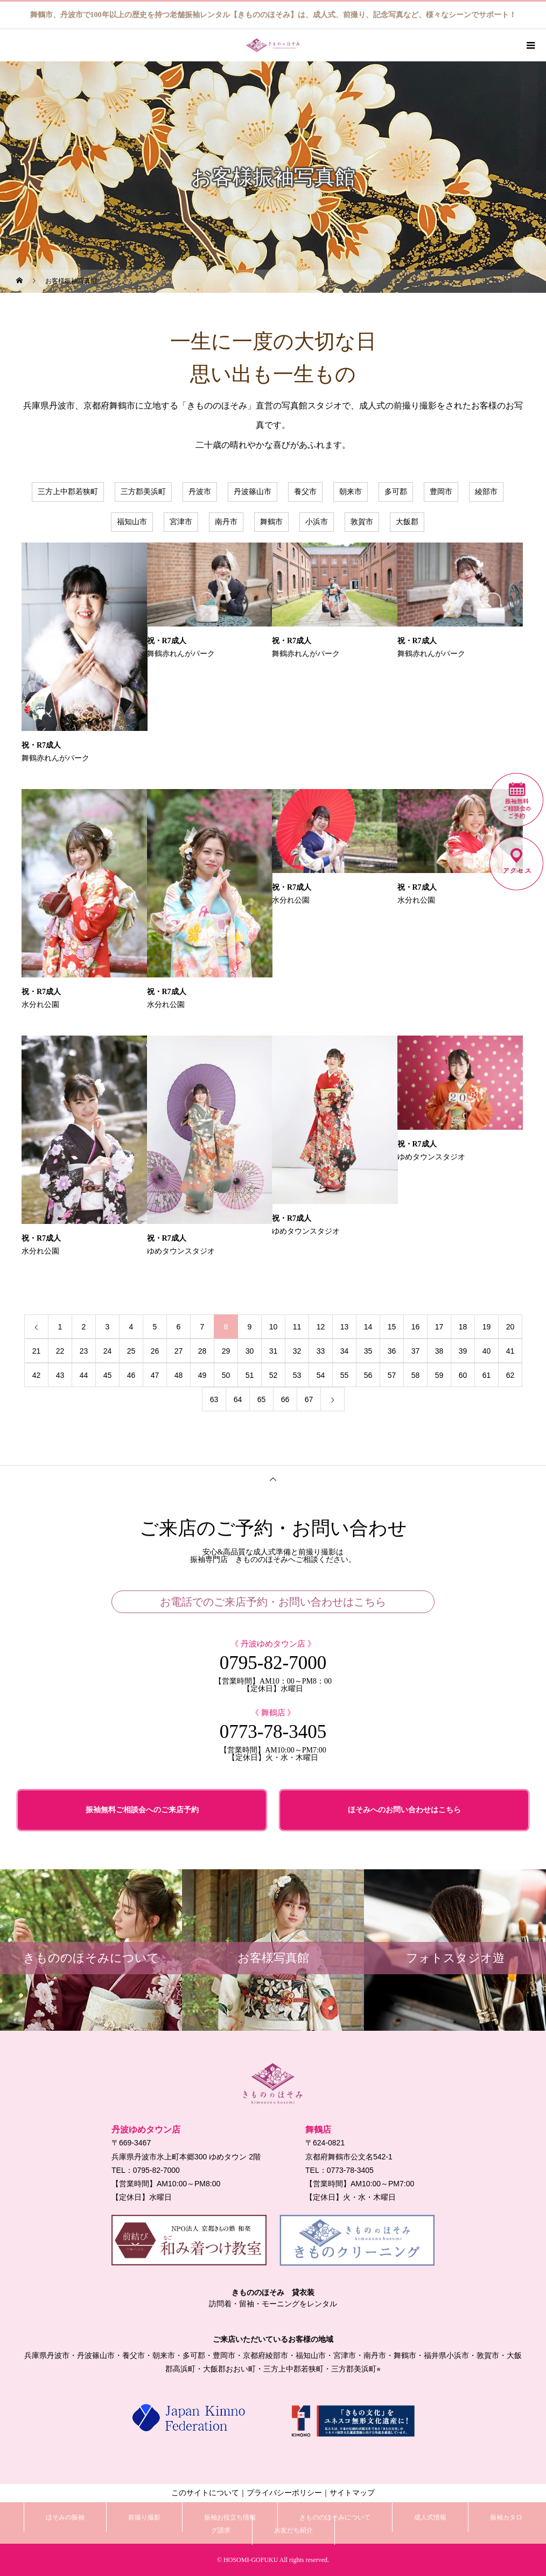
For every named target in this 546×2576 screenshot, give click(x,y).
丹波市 (199, 492)
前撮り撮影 (144, 2517)
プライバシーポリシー (284, 2493)
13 (344, 1326)
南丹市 (226, 522)
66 (285, 1399)
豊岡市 (441, 492)
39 (463, 1351)
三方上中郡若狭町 (68, 492)
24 (107, 1351)
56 (368, 1375)
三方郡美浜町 (143, 492)
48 (178, 1375)
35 (368, 1351)
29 (226, 1351)
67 (309, 1399)
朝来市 (350, 492)
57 (392, 1375)
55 (344, 1375)
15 (392, 1326)
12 (321, 1326)
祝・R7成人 (41, 745)
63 (214, 1399)
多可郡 (395, 492)
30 (250, 1351)
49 (202, 1375)
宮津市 (181, 522)
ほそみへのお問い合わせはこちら (404, 1810)
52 (273, 1375)
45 (107, 1375)
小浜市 (316, 522)
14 (368, 1326)
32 (297, 1351)
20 (510, 1326)
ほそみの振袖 (65, 2517)
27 (178, 1351)
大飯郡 (407, 522)
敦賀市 (362, 522)
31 (273, 1351)
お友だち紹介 (293, 2530)
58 (415, 1375)
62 (510, 1375)
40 (486, 1351)
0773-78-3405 (273, 1731)
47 (155, 1375)
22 (60, 1351)
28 (202, 1351)
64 (238, 1399)
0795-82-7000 (273, 1662)
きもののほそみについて (334, 2517)
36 (392, 1351)
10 (273, 1326)
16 (415, 1326)
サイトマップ (352, 2493)
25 (131, 1351)
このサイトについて (205, 2493)
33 (321, 1351)
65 (261, 1399)
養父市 (305, 492)
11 (297, 1326)
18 (463, 1326)
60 (463, 1375)
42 (36, 1375)
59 (439, 1375)
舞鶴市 (271, 522)
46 (131, 1375)
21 (36, 1351)
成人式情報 (430, 2517)
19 (486, 1326)
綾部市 (486, 492)
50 (226, 1375)
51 (250, 1375)
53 (297, 1375)
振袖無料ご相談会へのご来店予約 (142, 1810)
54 (321, 1375)
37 (415, 1351)
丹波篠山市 (252, 492)
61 (486, 1375)
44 (84, 1375)
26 (155, 1351)
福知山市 (132, 522)
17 (439, 1326)
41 (510, 1351)
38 (439, 1351)
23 (84, 1351)
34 (344, 1351)
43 (60, 1375)
